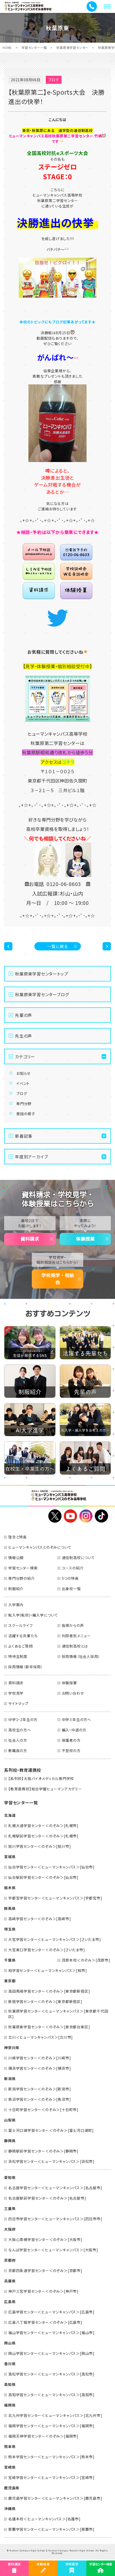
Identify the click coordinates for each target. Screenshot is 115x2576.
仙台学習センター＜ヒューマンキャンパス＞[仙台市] (51, 1867)
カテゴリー (25, 1056)
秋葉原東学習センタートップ (41, 974)
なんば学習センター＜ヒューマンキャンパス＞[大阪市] (53, 2249)
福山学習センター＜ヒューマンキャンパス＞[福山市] (51, 2332)
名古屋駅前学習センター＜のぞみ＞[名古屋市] (47, 2198)
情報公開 (16, 1557)
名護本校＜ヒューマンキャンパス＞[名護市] (44, 2518)
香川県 (10, 2363)
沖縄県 (10, 2508)
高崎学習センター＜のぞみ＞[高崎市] (39, 1918)
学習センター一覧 (34, 47)
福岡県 (10, 2405)
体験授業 (85, 1239)
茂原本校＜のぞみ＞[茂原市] (86, 1960)
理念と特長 (17, 1536)
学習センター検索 (22, 1567)
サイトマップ (18, 1703)
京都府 (10, 2260)
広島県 (10, 2301)
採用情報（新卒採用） (25, 1666)
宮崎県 (10, 2467)
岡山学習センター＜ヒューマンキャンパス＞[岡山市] (51, 2353)
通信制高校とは (75, 1646)
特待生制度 (17, 1656)
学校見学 (16, 1693)
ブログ (21, 1093)
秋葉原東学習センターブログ (42, 994)
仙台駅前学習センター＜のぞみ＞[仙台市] (43, 1877)
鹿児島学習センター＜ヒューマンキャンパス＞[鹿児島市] (55, 2498)
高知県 (10, 2384)
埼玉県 (10, 1929)
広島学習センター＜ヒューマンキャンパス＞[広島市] (51, 2311)
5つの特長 (70, 1578)
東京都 (10, 1980)
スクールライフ (20, 1625)
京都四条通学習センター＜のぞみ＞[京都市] (45, 2270)
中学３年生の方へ (76, 1719)
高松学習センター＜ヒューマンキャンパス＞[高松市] (51, 2374)
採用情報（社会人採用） (81, 1656)
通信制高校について (78, 1557)
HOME (7, 47)
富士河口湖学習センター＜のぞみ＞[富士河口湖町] (51, 2130)
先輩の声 (23, 1015)
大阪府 (10, 2229)
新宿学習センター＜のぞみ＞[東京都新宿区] (45, 2001)
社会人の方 (17, 1740)
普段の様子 (25, 1113)
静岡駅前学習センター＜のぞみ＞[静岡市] (43, 2151)
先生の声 (23, 1036)
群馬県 (10, 1908)
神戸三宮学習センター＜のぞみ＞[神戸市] (43, 2291)
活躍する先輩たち (22, 1635)
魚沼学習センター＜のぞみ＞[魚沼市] (39, 2099)
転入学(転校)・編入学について (33, 1615)
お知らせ (23, 1073)
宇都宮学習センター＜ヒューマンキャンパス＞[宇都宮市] (55, 1898)
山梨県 (10, 2120)
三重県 (10, 2208)
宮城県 (10, 1856)
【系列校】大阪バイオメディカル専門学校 (41, 1778)
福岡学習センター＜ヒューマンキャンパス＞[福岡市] (51, 2425)
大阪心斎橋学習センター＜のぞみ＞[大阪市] (45, 2239)
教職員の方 (17, 1750)
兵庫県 (10, 2280)
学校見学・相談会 (57, 1279)
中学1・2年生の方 (22, 1719)
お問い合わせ (73, 1693)
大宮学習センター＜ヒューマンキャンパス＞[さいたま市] (54, 1939)
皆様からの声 (73, 1625)
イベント (23, 1083)
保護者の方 (71, 1740)
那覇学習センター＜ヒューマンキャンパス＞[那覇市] (51, 2529)
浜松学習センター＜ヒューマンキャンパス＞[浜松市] (51, 2161)
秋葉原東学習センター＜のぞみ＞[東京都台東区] (49, 2026)
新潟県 (10, 2078)
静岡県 (10, 2140)
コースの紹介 (73, 1567)
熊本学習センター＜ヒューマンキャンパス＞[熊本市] (51, 2456)
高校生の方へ (19, 1729)
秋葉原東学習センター (72, 47)
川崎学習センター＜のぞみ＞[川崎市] (39, 2057)
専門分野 (24, 1103)
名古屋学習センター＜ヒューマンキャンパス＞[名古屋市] (55, 2187)
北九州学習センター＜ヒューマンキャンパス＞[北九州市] (55, 2415)
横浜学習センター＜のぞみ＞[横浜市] (39, 2068)
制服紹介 (16, 1588)
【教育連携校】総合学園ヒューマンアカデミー (45, 1788)
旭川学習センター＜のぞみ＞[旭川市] (39, 1846)
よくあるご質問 (20, 1646)
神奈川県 (11, 2047)
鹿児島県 (11, 2487)
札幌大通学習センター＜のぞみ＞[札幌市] (43, 1825)
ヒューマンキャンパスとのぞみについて (39, 1547)
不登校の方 (71, 1750)
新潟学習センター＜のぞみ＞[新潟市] (39, 2088)
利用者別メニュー (76, 1635)
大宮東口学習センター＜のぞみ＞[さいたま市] (46, 1949)
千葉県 (10, 1960)
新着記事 (23, 1136)
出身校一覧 (71, 1588)
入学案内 (16, 1604)
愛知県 (10, 2177)
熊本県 (10, 2446)
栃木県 (10, 1887)
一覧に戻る (57, 946)
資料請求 (29, 1239)
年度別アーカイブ (31, 1156)
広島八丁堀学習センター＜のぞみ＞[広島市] (45, 2322)
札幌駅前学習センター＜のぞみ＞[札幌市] (43, 1835)
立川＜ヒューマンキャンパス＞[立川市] (40, 2037)
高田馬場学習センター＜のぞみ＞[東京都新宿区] (49, 1991)
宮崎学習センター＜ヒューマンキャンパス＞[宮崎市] (51, 2477)
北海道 (10, 1815)
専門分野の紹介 (21, 1578)
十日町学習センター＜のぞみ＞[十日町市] (43, 2109)
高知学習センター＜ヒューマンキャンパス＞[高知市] (51, 2394)
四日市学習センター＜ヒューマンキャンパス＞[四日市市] (55, 2218)
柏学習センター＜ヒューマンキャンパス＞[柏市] (47, 1970)
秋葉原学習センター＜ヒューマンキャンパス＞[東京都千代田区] (58, 2013)
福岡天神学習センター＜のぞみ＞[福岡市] (43, 2436)
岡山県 (10, 2343)
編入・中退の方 (74, 1729)
